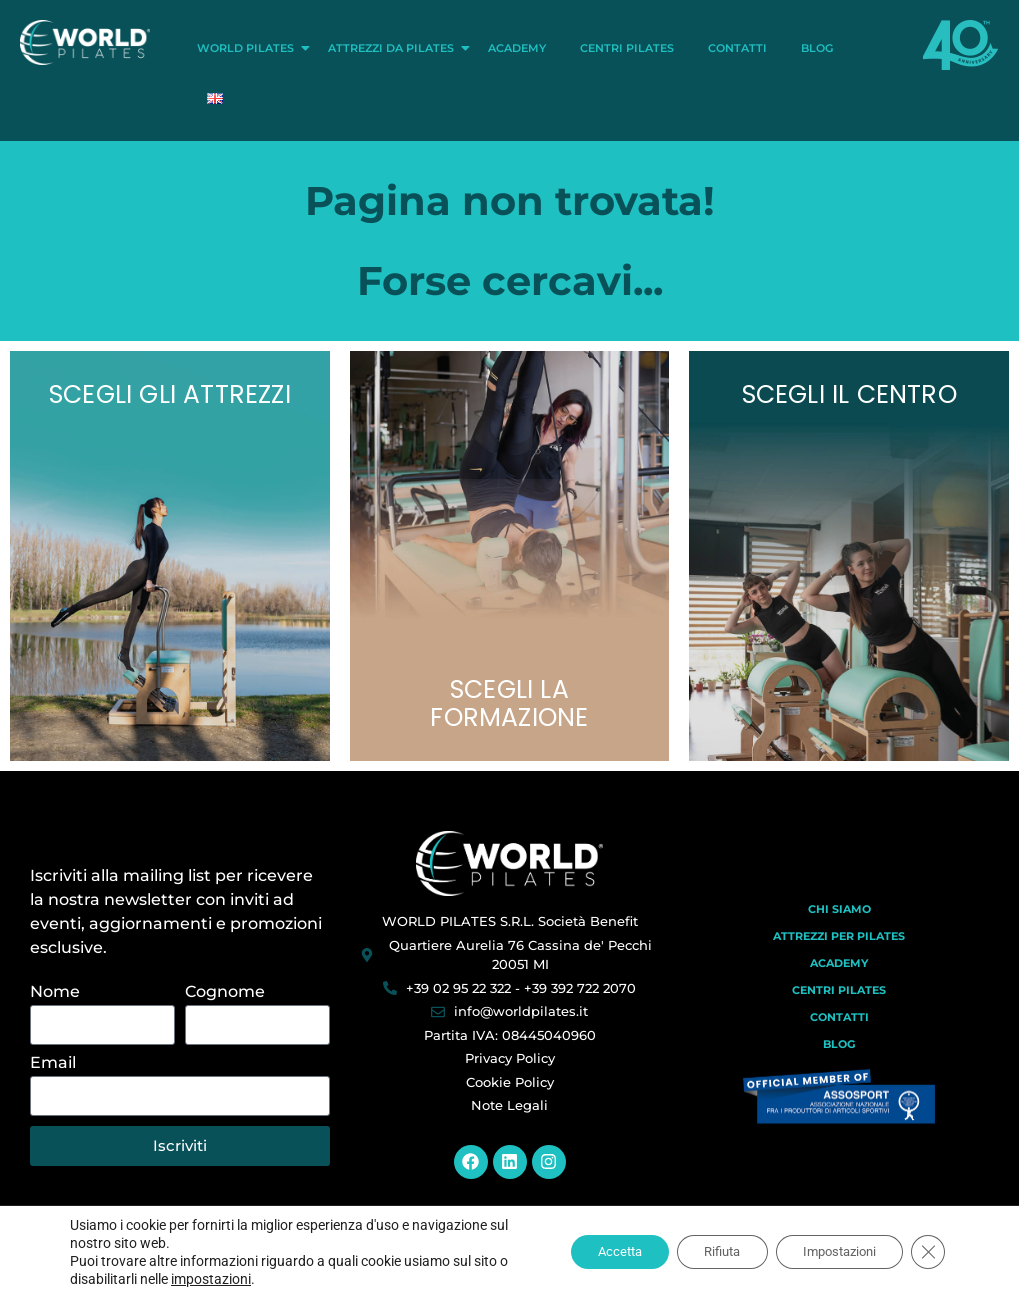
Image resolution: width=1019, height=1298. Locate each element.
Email (53, 1063)
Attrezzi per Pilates (839, 936)
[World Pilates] (509, 863)
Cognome (225, 992)
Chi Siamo (839, 909)
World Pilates (249, 48)
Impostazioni (830, 1252)
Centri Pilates (627, 48)
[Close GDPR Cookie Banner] (927, 1252)
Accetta (589, 1252)
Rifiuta (701, 1252)
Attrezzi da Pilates (394, 48)
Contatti (737, 48)
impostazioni (222, 1279)
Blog (817, 48)
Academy (517, 48)
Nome (55, 992)
